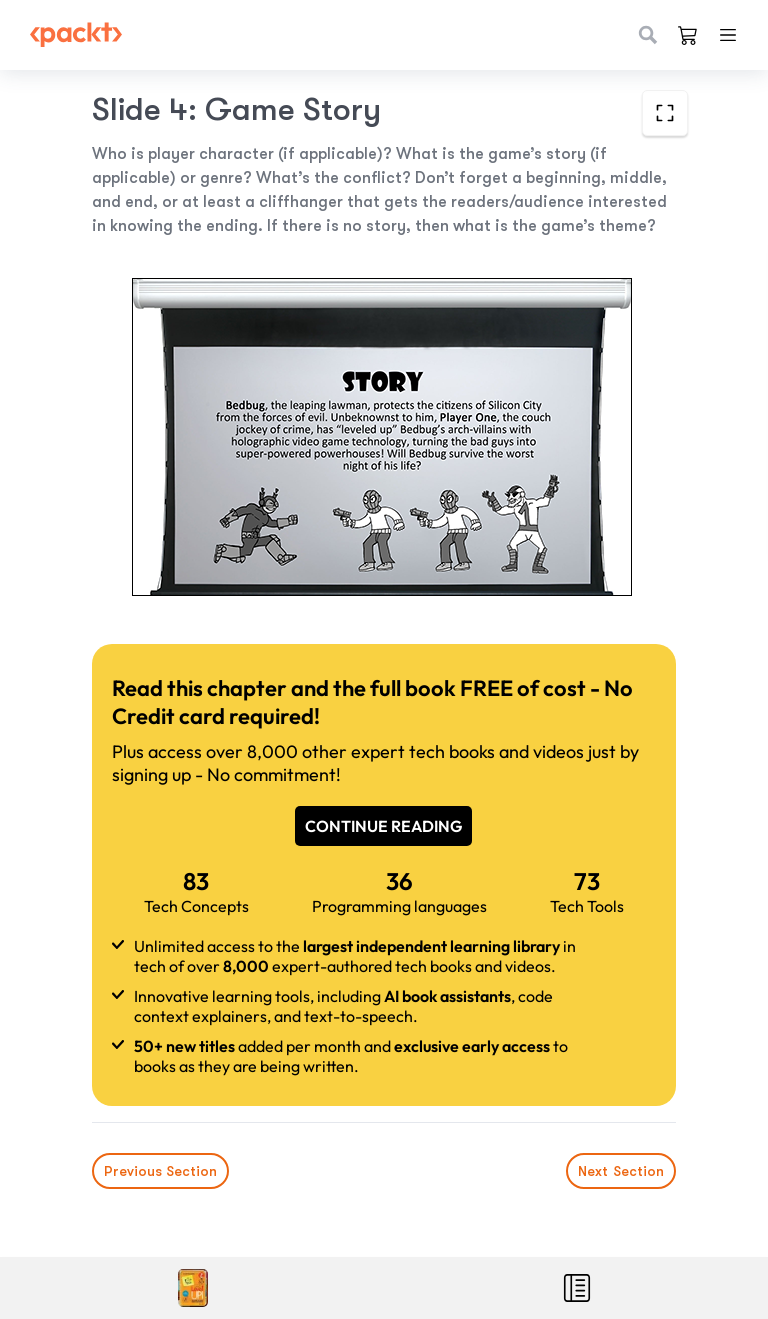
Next (621, 1171)
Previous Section (160, 1171)
